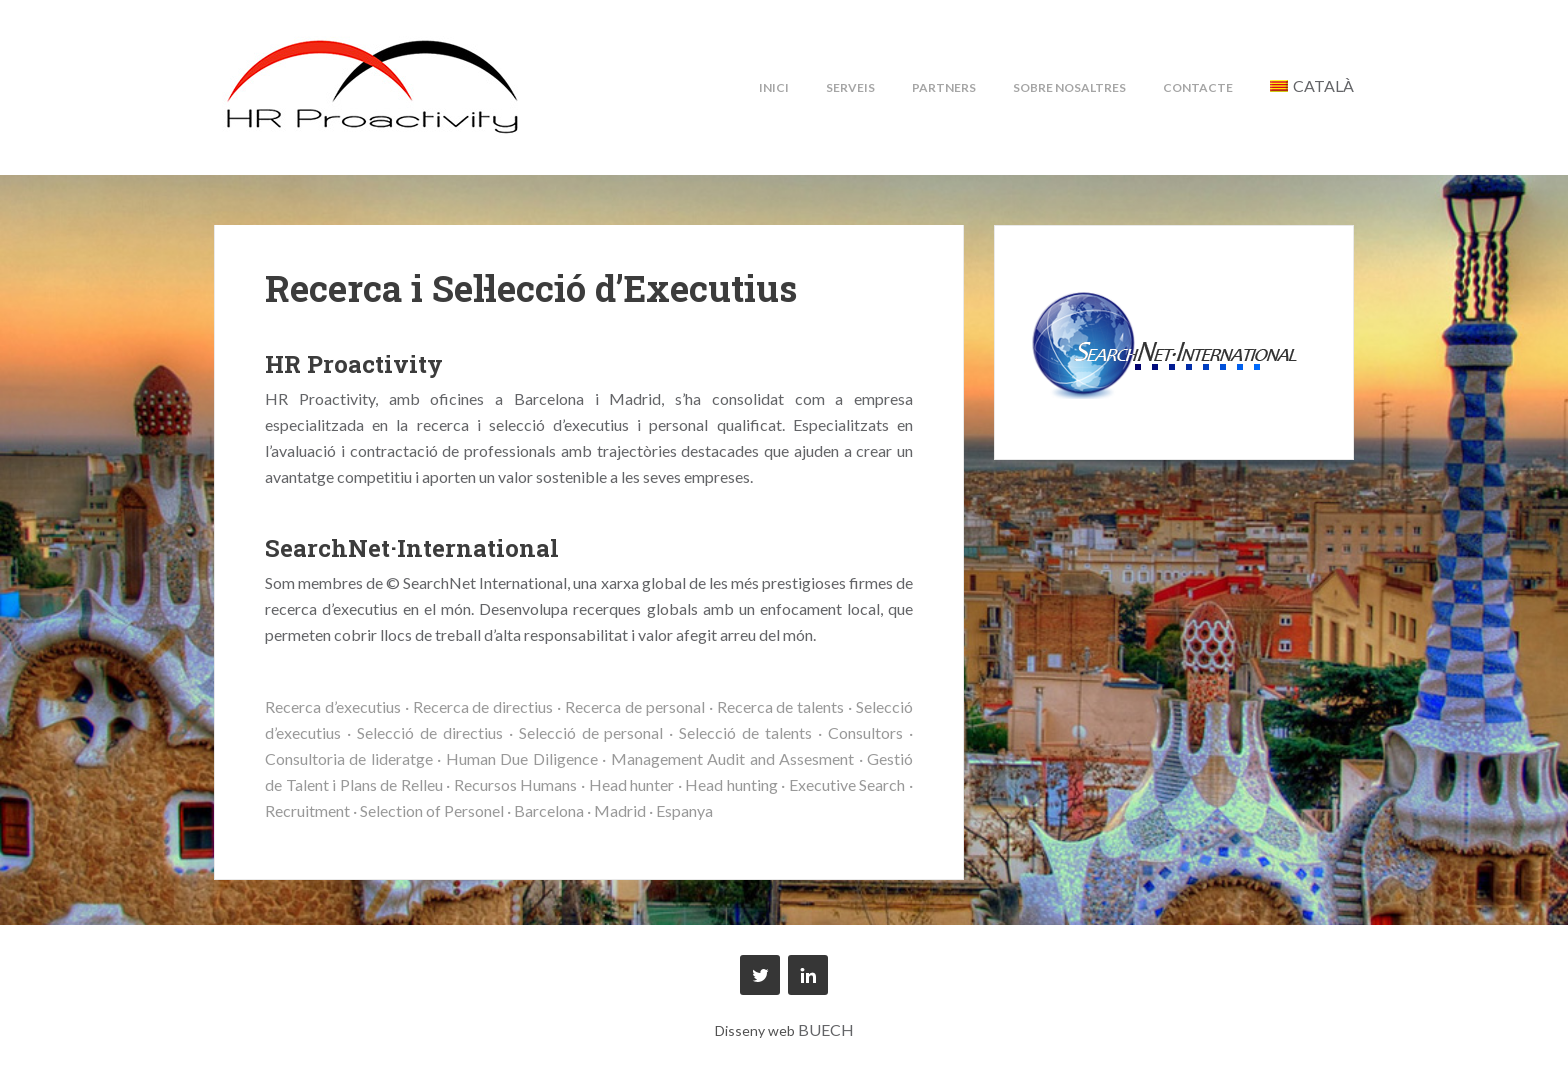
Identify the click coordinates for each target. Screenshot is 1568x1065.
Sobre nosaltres (1069, 87)
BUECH (826, 1029)
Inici (774, 87)
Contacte (1198, 87)
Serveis (850, 87)
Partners (944, 87)
